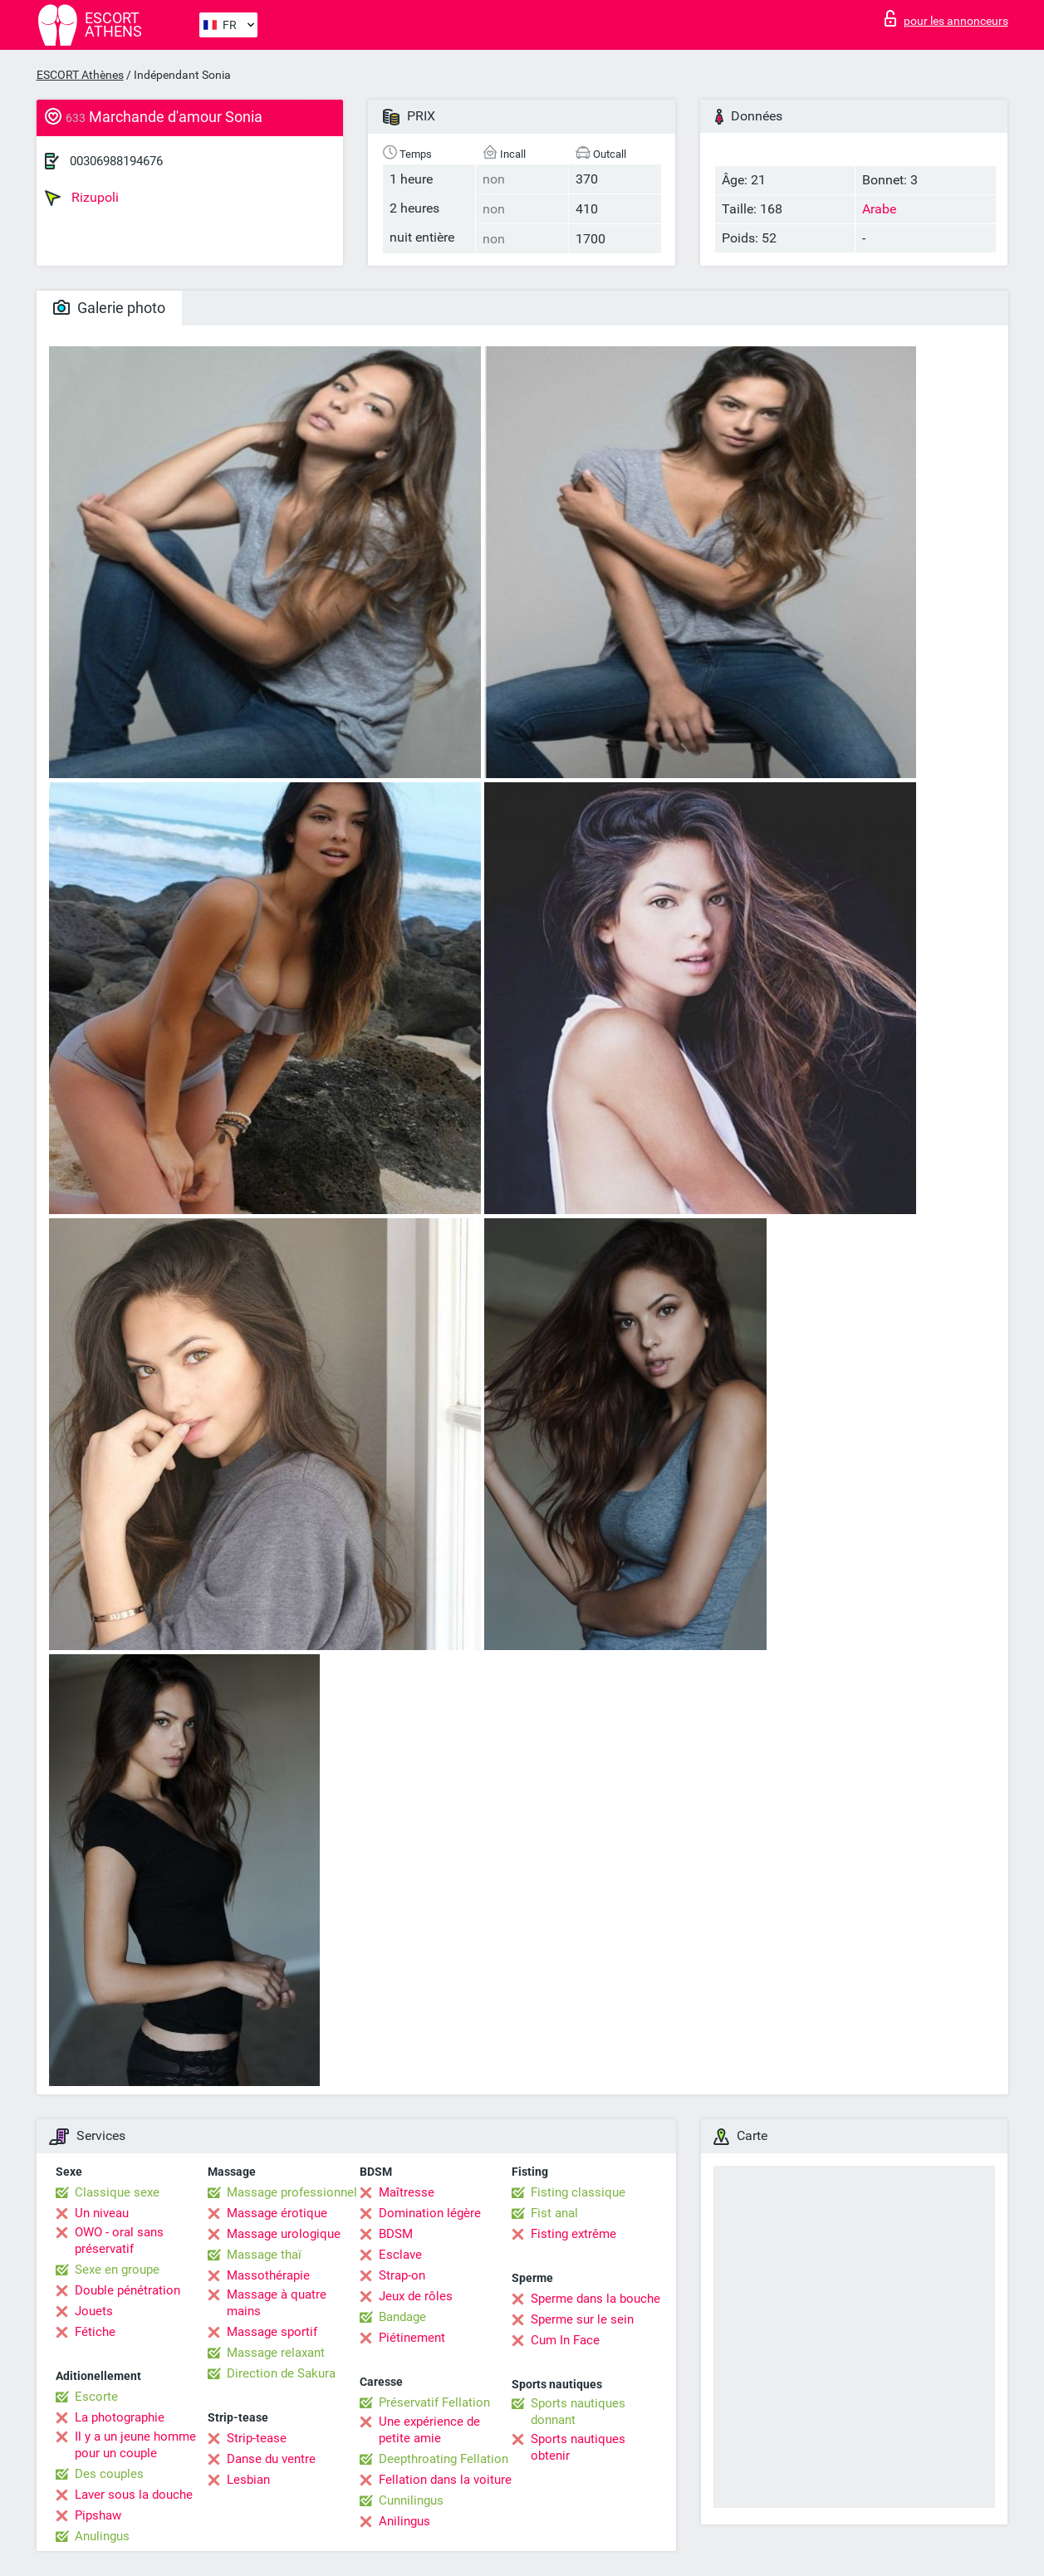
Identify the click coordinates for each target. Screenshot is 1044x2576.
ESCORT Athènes (80, 74)
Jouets (94, 2311)
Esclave (400, 2254)
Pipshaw (98, 2515)
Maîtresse (406, 2192)
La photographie (119, 2417)
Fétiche (95, 2331)
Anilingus (404, 2521)
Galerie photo (109, 307)
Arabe (879, 209)
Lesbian (248, 2479)
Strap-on (402, 2275)
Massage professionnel (292, 2192)
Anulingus (102, 2536)
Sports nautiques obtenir (578, 2447)
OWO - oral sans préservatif (119, 2240)
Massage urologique (284, 2233)
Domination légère (430, 2213)
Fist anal (554, 2213)
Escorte (96, 2396)
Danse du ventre (271, 2458)
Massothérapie (268, 2275)
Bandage (402, 2316)
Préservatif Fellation (434, 2402)
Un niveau (102, 2213)
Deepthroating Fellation (443, 2458)
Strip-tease (257, 2438)
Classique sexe (117, 2192)
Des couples (109, 2473)
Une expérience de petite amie (429, 2430)
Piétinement (412, 2337)
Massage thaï (264, 2254)
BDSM (396, 2233)
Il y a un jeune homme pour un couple (135, 2445)
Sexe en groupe (117, 2269)
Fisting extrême (573, 2233)
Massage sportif (272, 2331)
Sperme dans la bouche (595, 2298)
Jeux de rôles (416, 2296)
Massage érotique (277, 2213)
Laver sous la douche (134, 2494)
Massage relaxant (276, 2352)
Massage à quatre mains (276, 2303)
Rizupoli (82, 197)
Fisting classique (578, 2192)
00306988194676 (116, 161)
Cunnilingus (411, 2500)
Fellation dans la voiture (445, 2479)
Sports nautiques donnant (578, 2411)
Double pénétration (127, 2290)
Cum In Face (565, 2340)
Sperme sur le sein (582, 2319)
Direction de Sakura (281, 2373)
